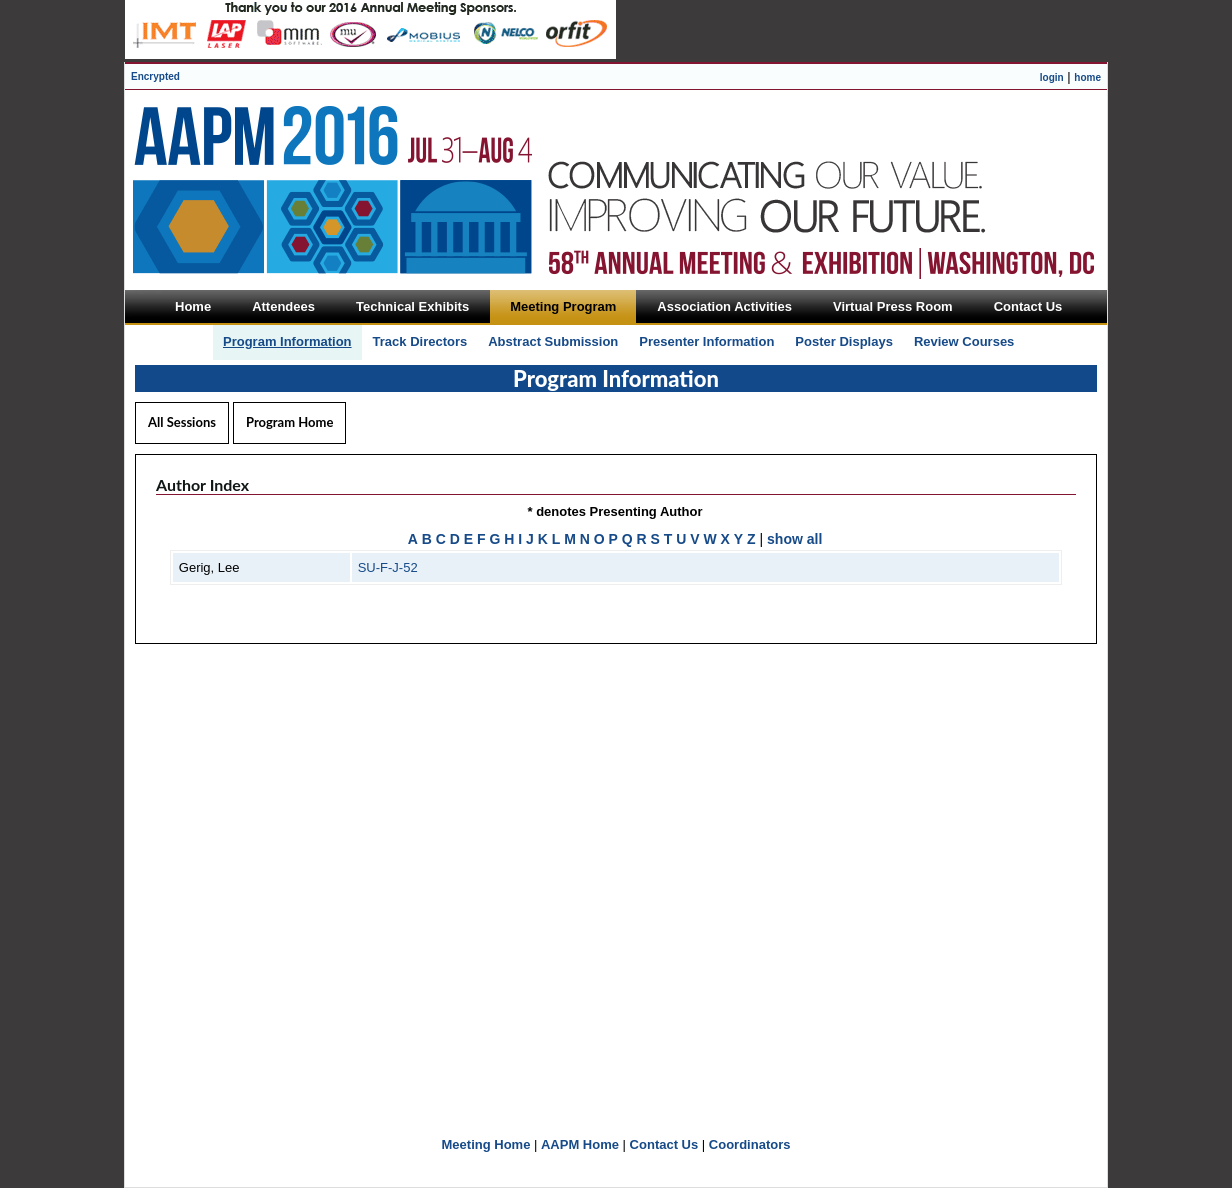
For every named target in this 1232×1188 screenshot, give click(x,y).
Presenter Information (706, 341)
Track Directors (420, 341)
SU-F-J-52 (388, 567)
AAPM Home (580, 1144)
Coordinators (750, 1144)
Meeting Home (486, 1144)
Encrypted (155, 76)
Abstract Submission (553, 341)
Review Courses (964, 341)
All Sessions (182, 422)
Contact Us (664, 1144)
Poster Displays (844, 341)
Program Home (289, 422)
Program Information (287, 341)
